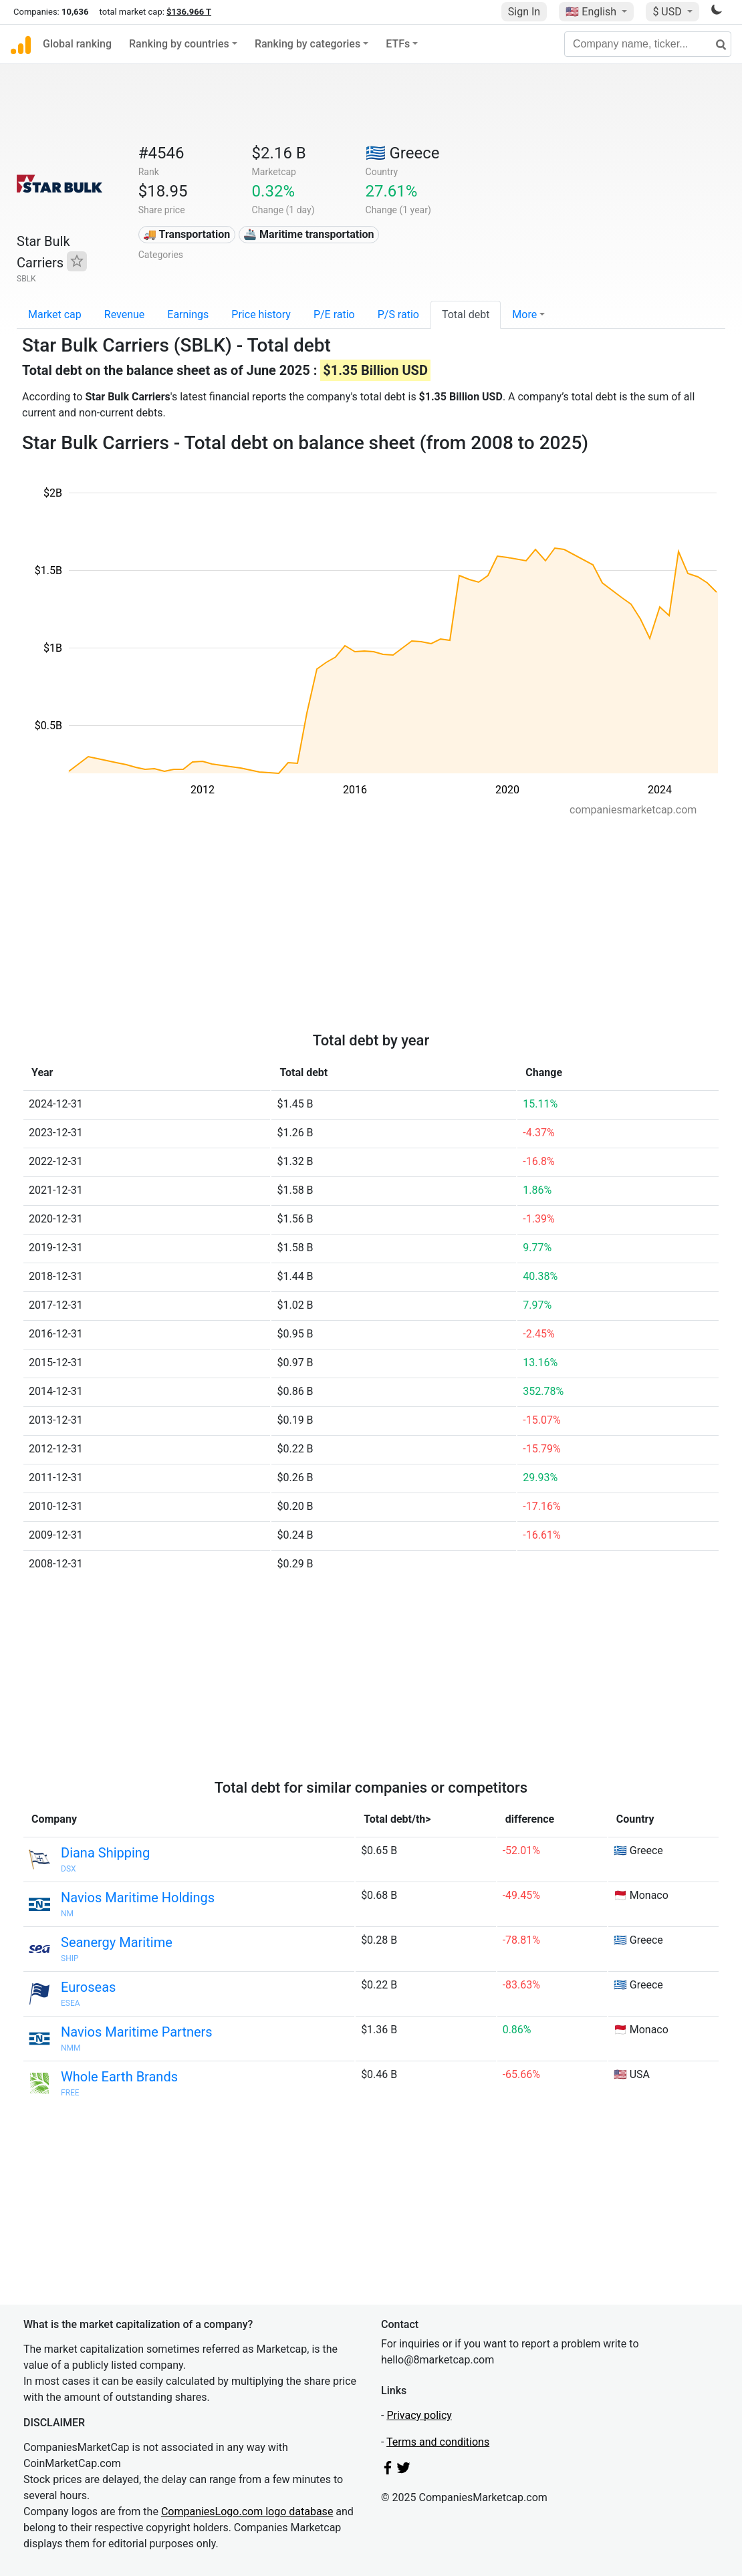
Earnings (188, 314)
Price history (261, 314)
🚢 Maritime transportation (308, 234)
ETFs (398, 43)
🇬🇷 (403, 153)
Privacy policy (419, 2415)
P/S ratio (398, 314)
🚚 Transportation (186, 234)
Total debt (465, 314)
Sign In (524, 11)
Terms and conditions (437, 2442)
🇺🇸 (592, 11)
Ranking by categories (307, 43)
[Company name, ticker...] (647, 44)
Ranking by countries (179, 43)
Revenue (124, 314)
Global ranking (77, 43)
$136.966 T (188, 12)
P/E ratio (334, 314)
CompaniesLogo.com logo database (247, 2511)
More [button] (524, 314)
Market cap (55, 314)
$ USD (668, 11)
